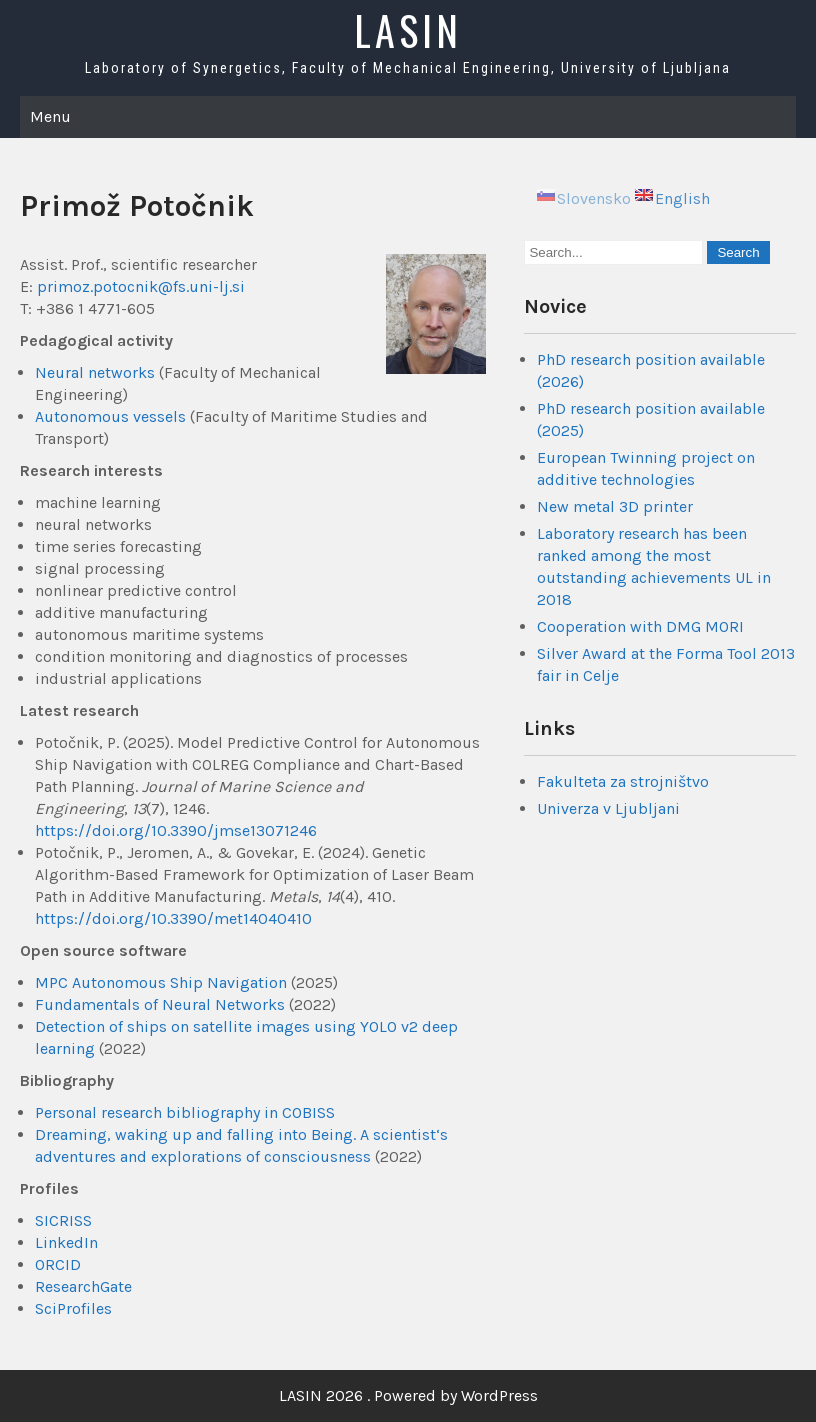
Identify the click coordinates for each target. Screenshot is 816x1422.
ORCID (58, 1264)
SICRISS (63, 1220)
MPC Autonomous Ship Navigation (161, 982)
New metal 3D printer (615, 506)
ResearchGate (83, 1286)
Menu (50, 116)
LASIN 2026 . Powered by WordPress (408, 1395)
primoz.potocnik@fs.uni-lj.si (141, 286)
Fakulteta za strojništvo (623, 781)
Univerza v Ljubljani (608, 808)
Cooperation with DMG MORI (640, 626)
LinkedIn (66, 1242)
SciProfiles (73, 1308)
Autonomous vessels (110, 416)
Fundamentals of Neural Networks (160, 1004)
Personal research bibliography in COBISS (185, 1112)
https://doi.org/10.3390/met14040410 (173, 918)
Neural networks (95, 372)
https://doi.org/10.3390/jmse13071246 (176, 830)
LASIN (408, 30)
